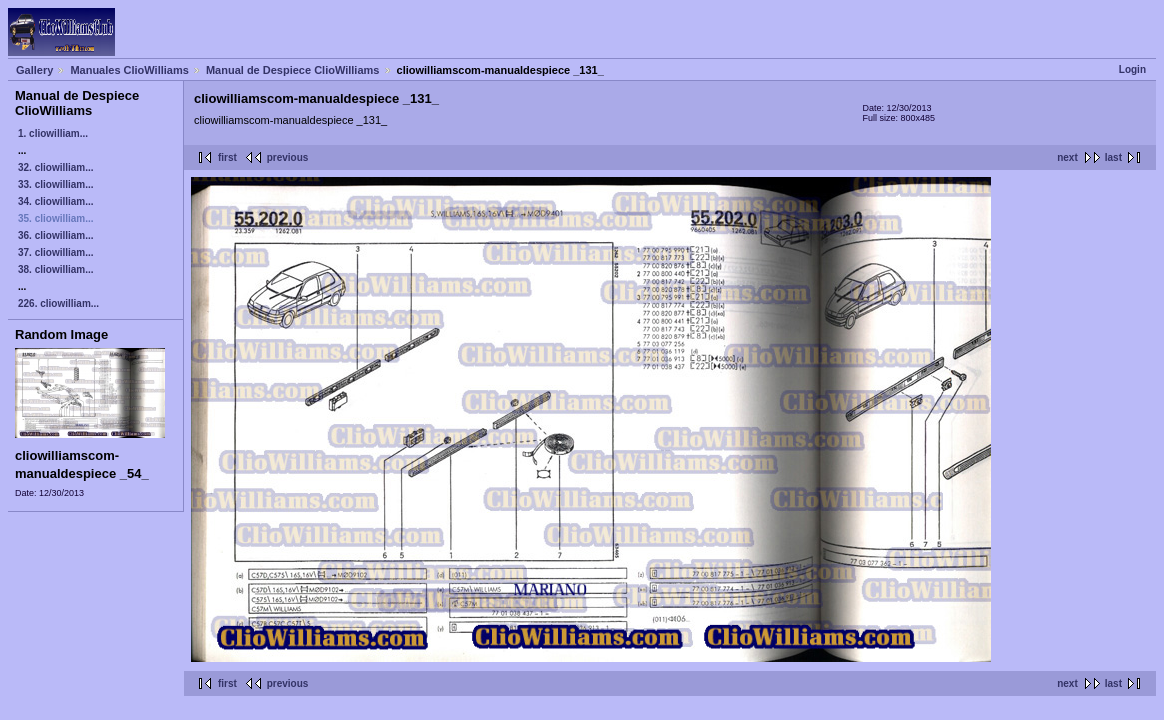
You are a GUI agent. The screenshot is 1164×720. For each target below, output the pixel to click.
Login (1132, 69)
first (227, 157)
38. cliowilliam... (56, 269)
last (1113, 157)
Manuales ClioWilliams (129, 70)
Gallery (34, 70)
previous (288, 157)
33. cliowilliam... (56, 184)
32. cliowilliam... (56, 167)
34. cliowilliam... (56, 201)
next (1067, 157)
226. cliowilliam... (58, 303)
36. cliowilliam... (56, 235)
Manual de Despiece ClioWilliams (293, 70)
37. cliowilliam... (56, 252)
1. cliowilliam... (53, 133)
